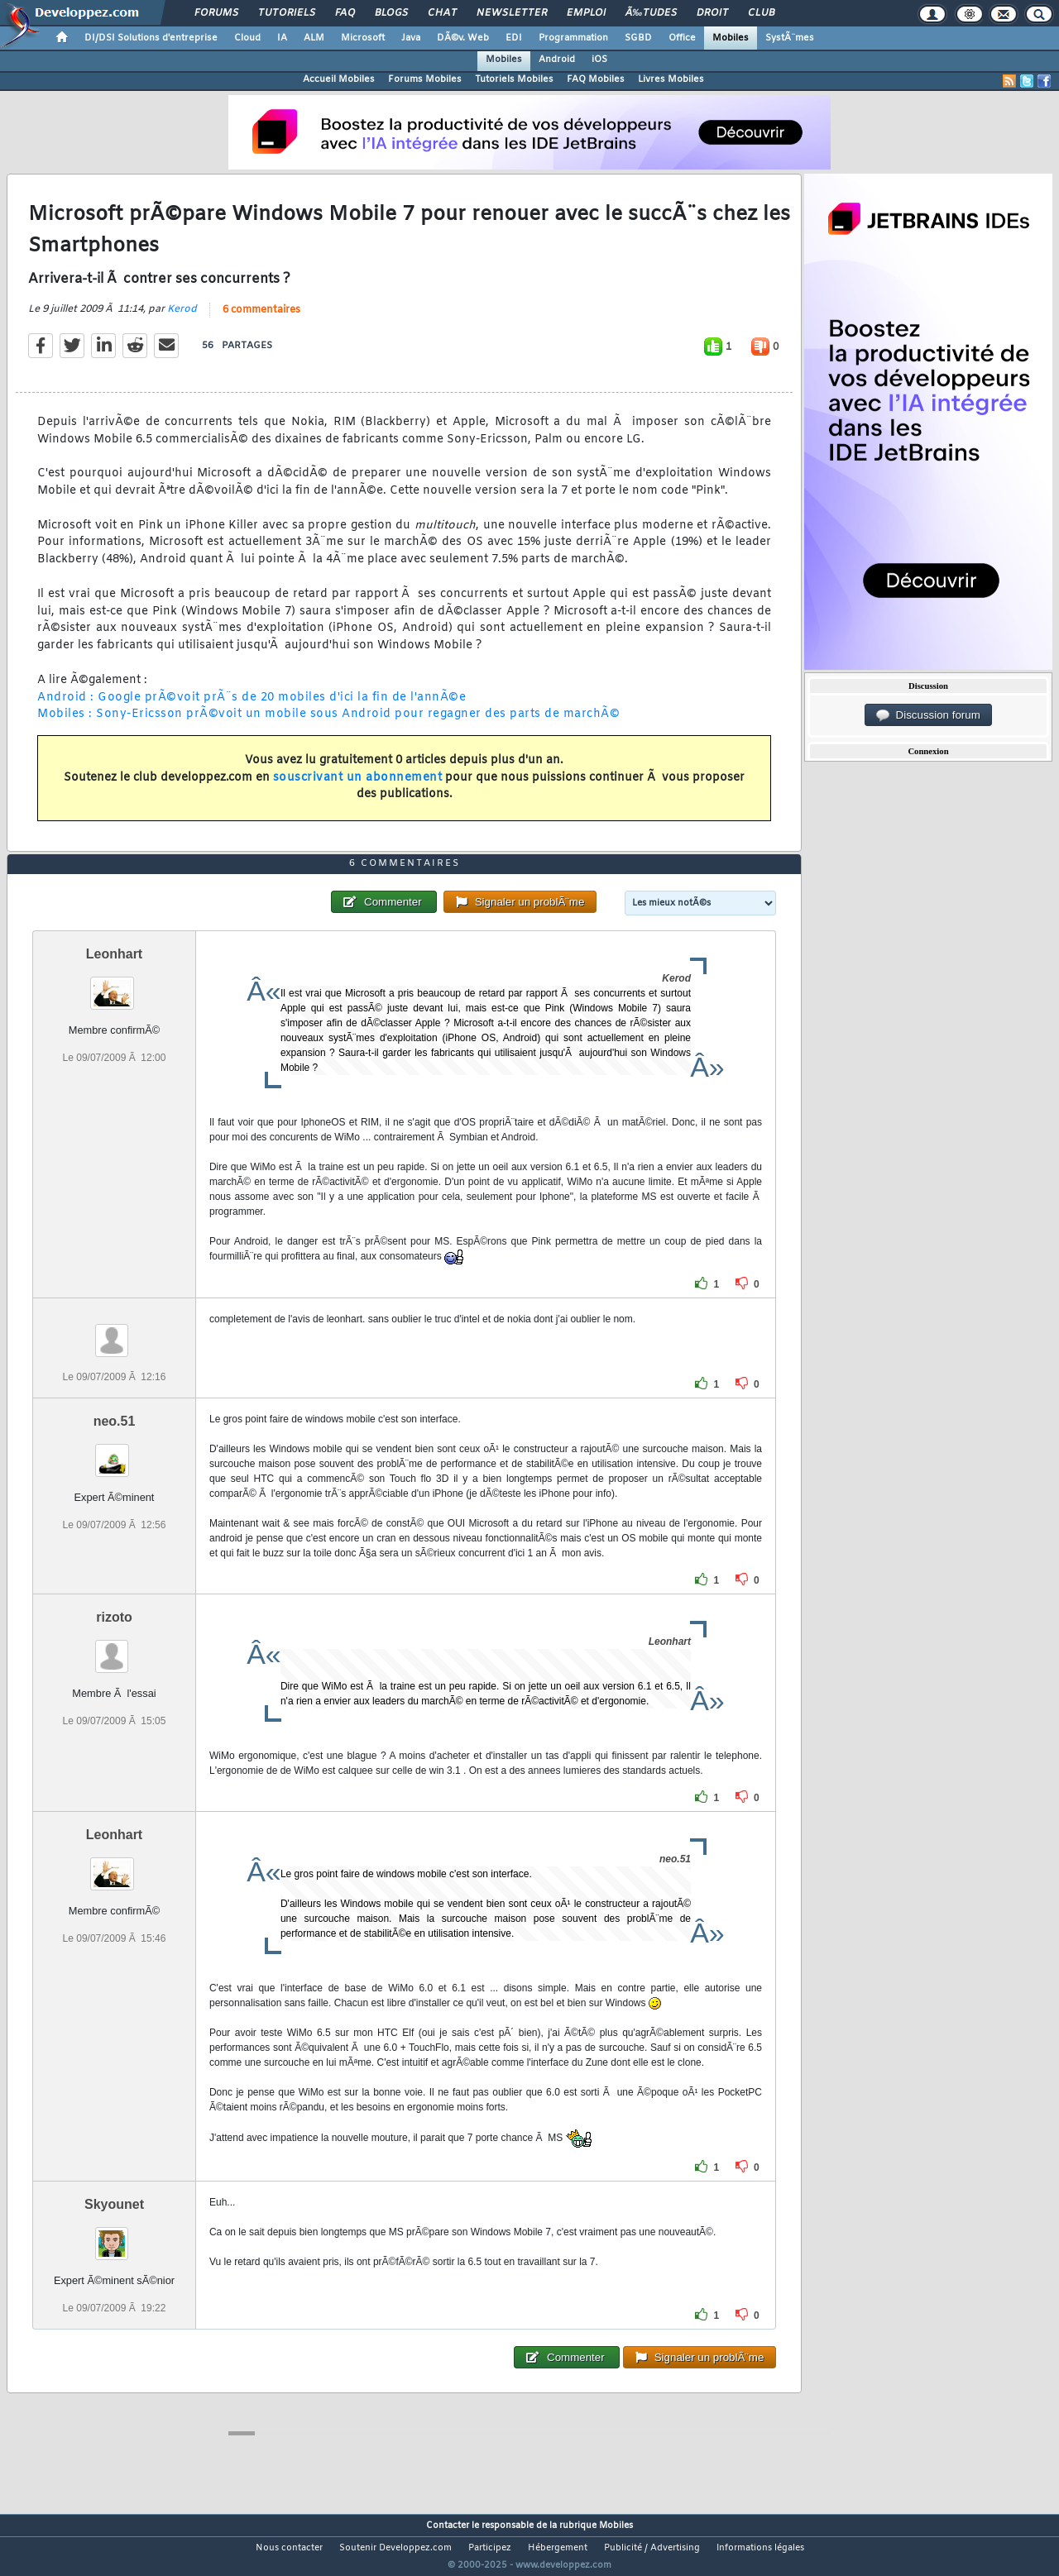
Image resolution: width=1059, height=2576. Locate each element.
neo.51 (114, 1452)
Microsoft (363, 38)
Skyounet (114, 2235)
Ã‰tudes (651, 13)
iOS (599, 59)
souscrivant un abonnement (358, 788)
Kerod (182, 319)
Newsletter (512, 13)
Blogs (391, 13)
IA (282, 38)
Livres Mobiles (671, 79)
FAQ (345, 13)
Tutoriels (286, 13)
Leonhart (114, 984)
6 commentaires (261, 320)
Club (761, 13)
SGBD (638, 38)
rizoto (114, 1648)
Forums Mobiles (425, 79)
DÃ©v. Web (463, 38)
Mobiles (730, 38)
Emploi (586, 13)
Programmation (573, 38)
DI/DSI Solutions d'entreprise (151, 38)
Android (557, 59)
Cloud (247, 38)
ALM (314, 38)
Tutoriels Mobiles (514, 79)
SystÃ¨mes (789, 38)
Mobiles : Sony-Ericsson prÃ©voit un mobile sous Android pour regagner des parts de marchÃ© (328, 725)
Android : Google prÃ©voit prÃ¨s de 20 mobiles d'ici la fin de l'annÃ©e (251, 707)
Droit (712, 13)
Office (682, 38)
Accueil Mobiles (339, 79)
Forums (216, 13)
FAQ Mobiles (596, 79)
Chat (442, 13)
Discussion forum (928, 715)
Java (410, 38)
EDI (514, 38)
